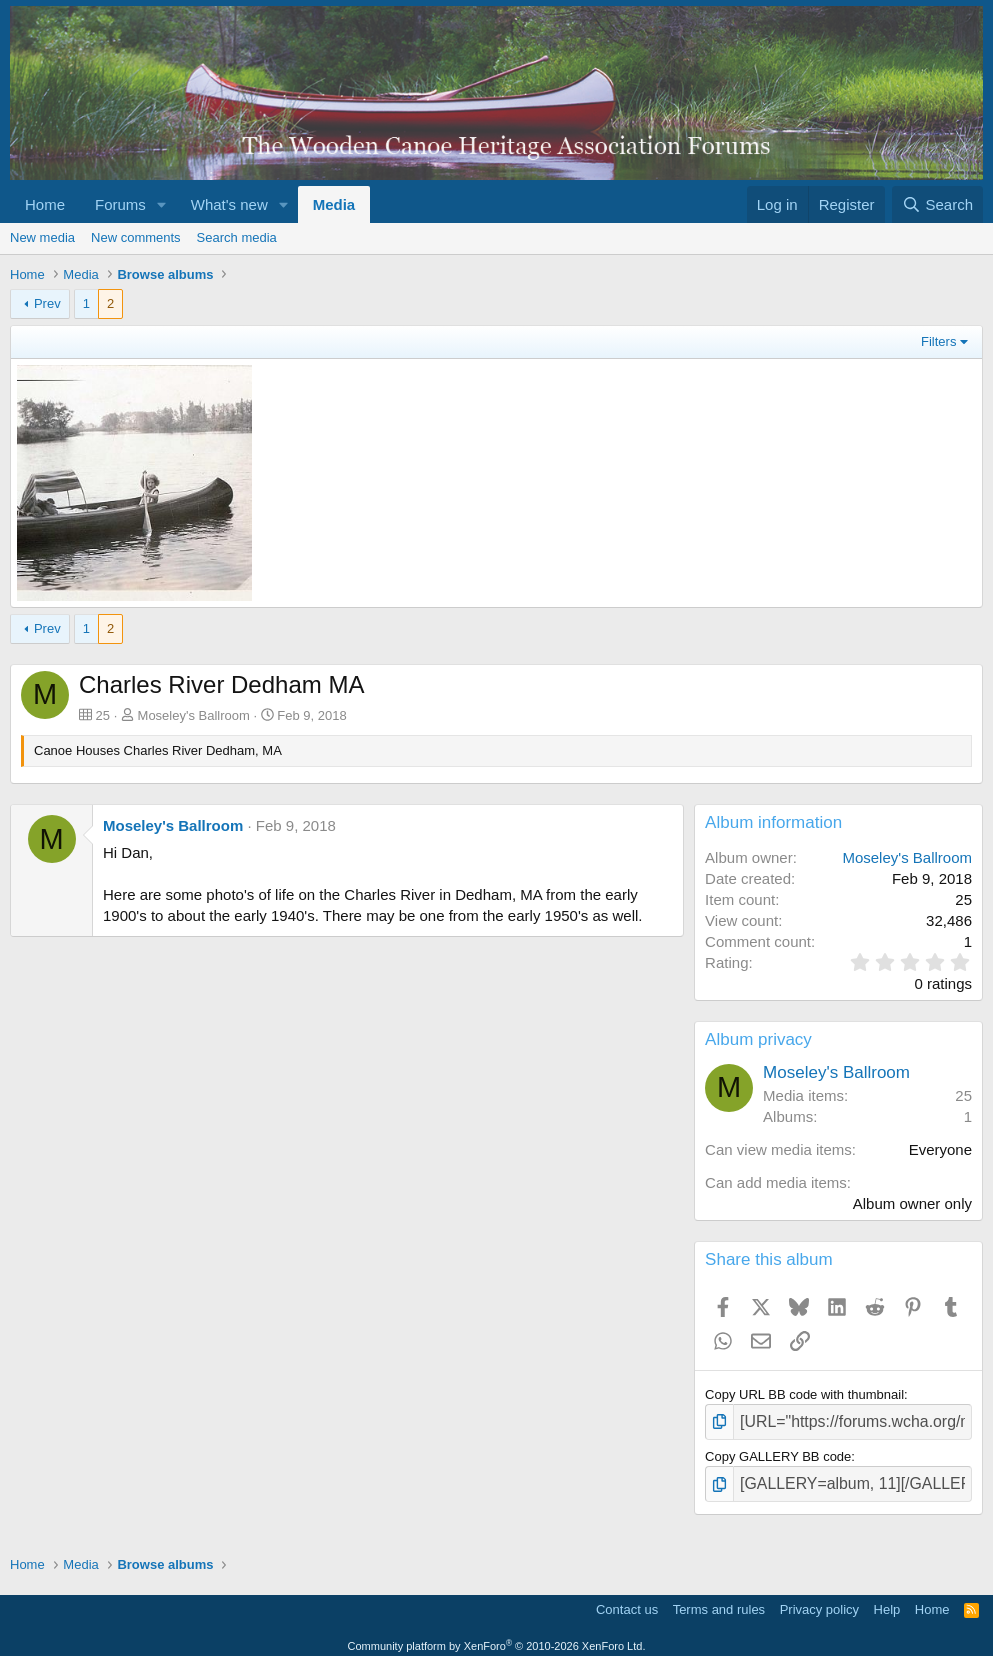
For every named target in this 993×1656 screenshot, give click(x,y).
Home (45, 204)
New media (42, 237)
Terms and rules (719, 1601)
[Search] (937, 204)
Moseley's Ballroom (194, 715)
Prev (47, 303)
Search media (237, 237)
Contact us (627, 1601)
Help (887, 1601)
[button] (162, 204)
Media (334, 204)
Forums (120, 204)
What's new (229, 204)
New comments (136, 237)
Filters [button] (938, 341)
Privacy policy (819, 1601)
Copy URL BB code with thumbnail (804, 1394)
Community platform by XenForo (497, 1638)
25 (963, 1095)
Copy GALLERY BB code (778, 1452)
